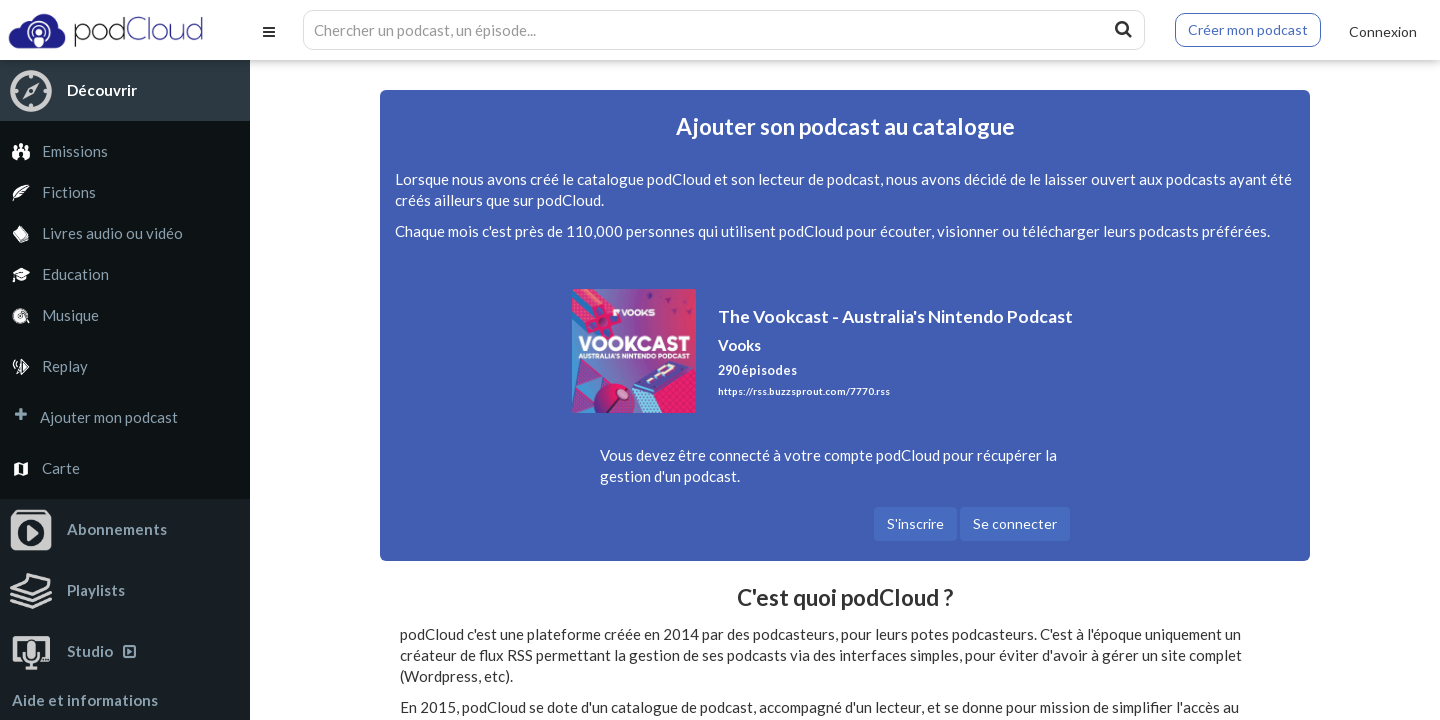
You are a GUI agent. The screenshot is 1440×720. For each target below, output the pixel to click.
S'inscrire (915, 523)
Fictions (48, 192)
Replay (44, 366)
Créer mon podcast (1248, 29)
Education (54, 274)
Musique (49, 315)
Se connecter (1015, 523)
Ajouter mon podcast (89, 417)
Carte (40, 468)
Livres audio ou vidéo (91, 233)
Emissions (54, 151)
